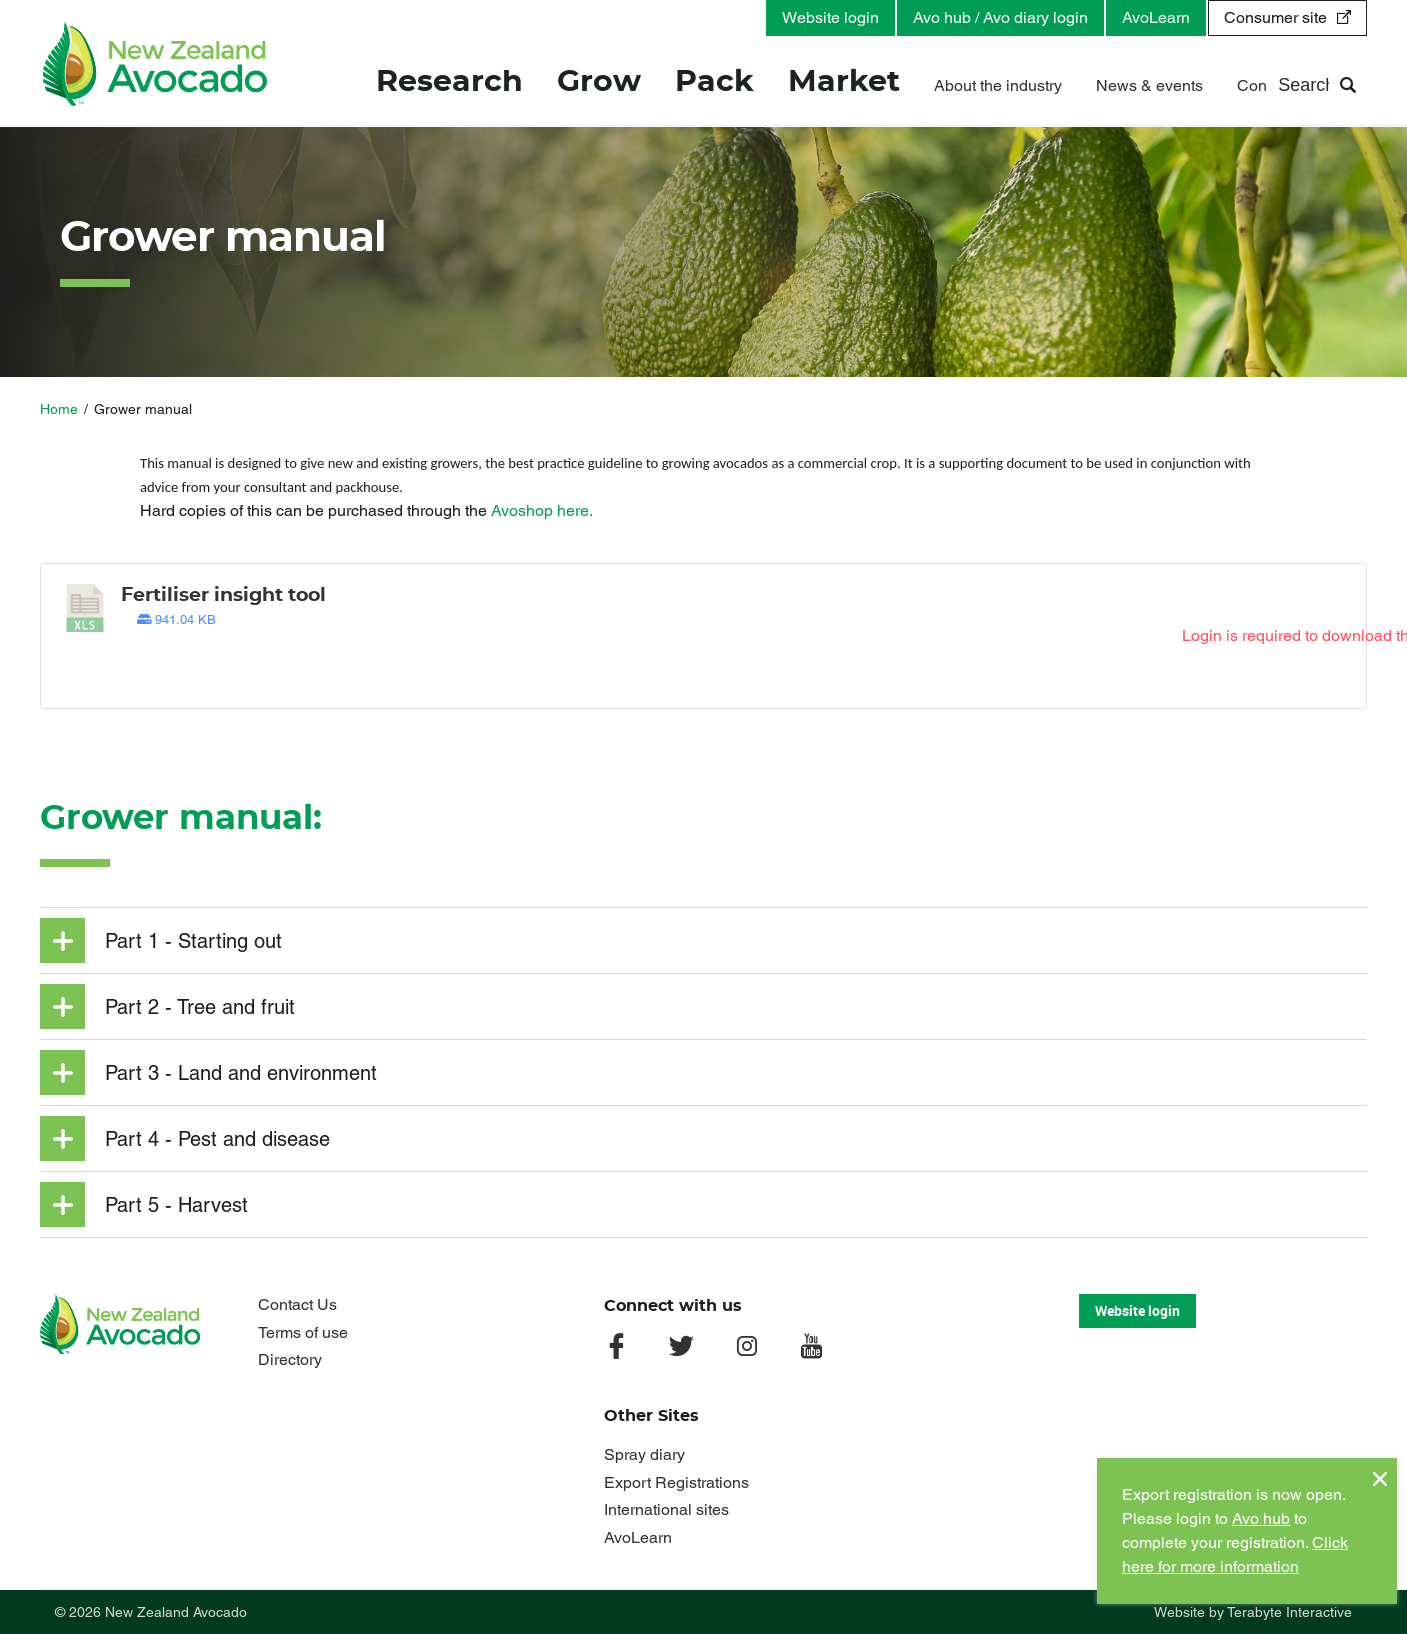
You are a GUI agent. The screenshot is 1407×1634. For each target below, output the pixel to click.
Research (449, 84)
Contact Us (297, 1304)
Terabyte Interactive (1289, 1612)
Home (59, 409)
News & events (1149, 87)
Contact (1264, 87)
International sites (666, 1509)
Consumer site (1275, 17)
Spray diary (644, 1454)
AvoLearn (1156, 17)
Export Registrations (676, 1482)
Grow (599, 84)
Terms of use (303, 1332)
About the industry (998, 87)
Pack (714, 84)
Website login (830, 17)
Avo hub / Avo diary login (1000, 17)
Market (844, 84)
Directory (290, 1359)
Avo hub (1261, 1518)
